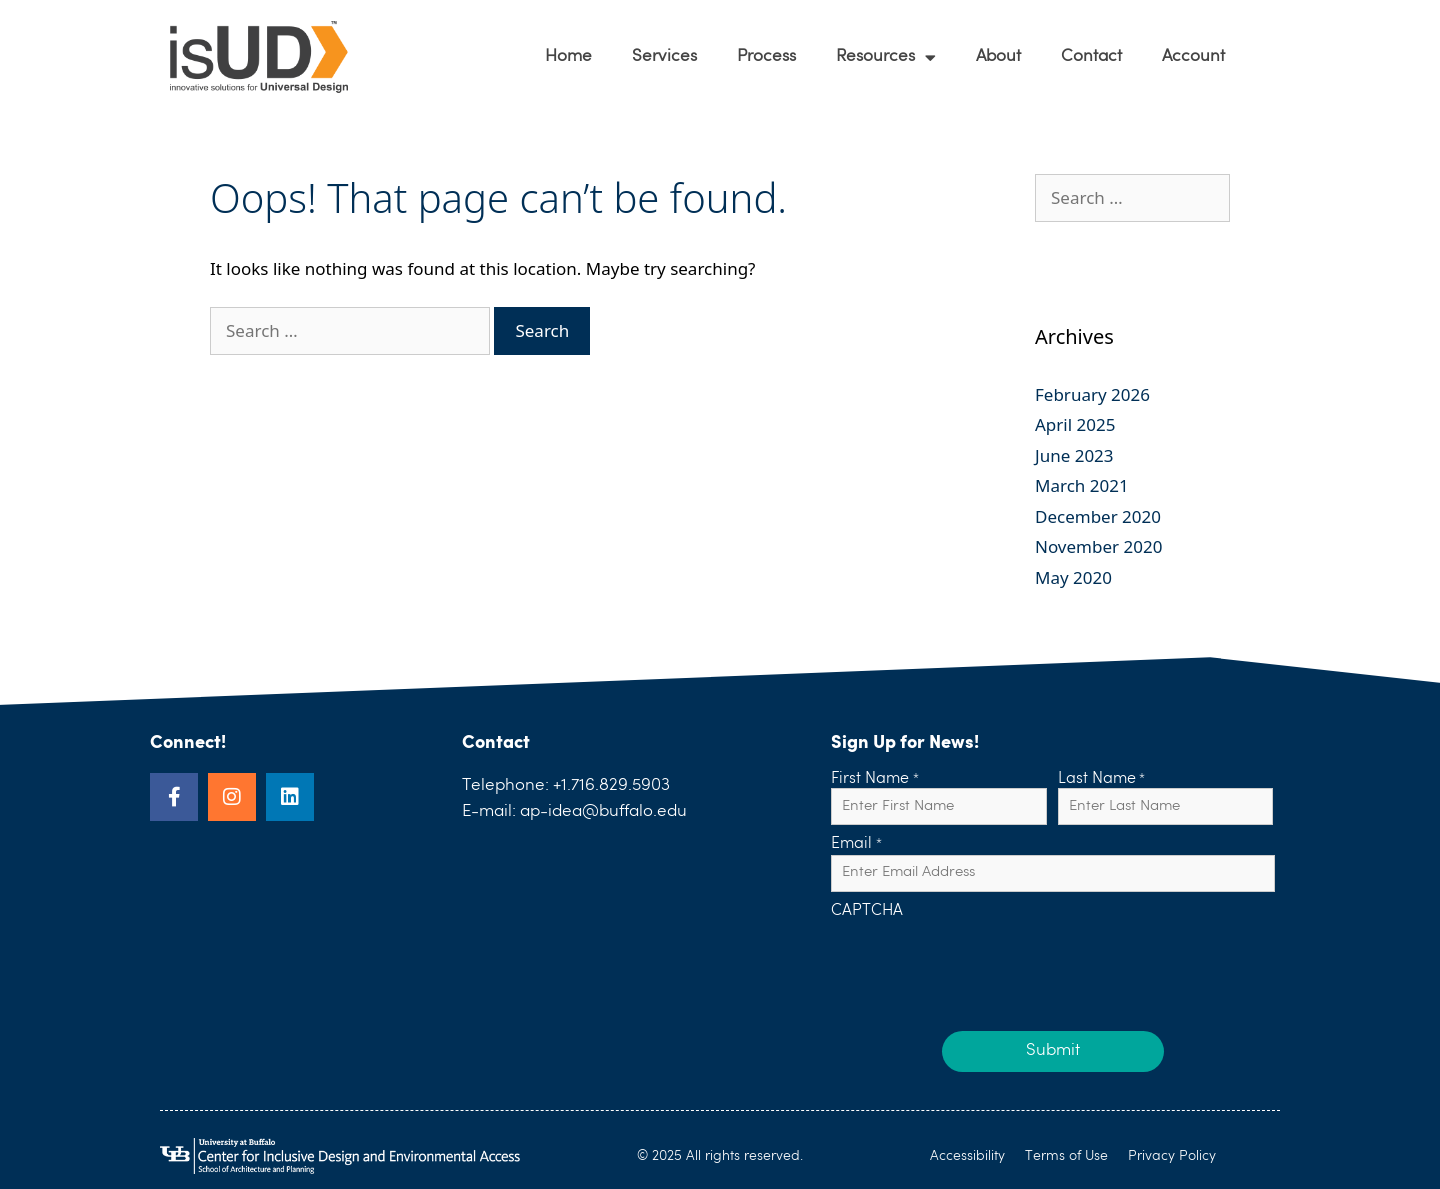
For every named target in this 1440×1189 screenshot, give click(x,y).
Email (856, 845)
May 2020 (1073, 577)
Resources (886, 57)
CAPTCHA (867, 912)
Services (664, 56)
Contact (1091, 56)
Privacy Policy (1172, 1156)
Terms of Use (1066, 1156)
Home (568, 56)
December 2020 (1098, 516)
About (998, 56)
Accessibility (967, 1156)
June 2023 (1074, 455)
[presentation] (983, 960)
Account (1193, 56)
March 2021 (1082, 485)
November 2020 (1098, 546)
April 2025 (1075, 424)
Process (766, 56)
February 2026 (1092, 394)
